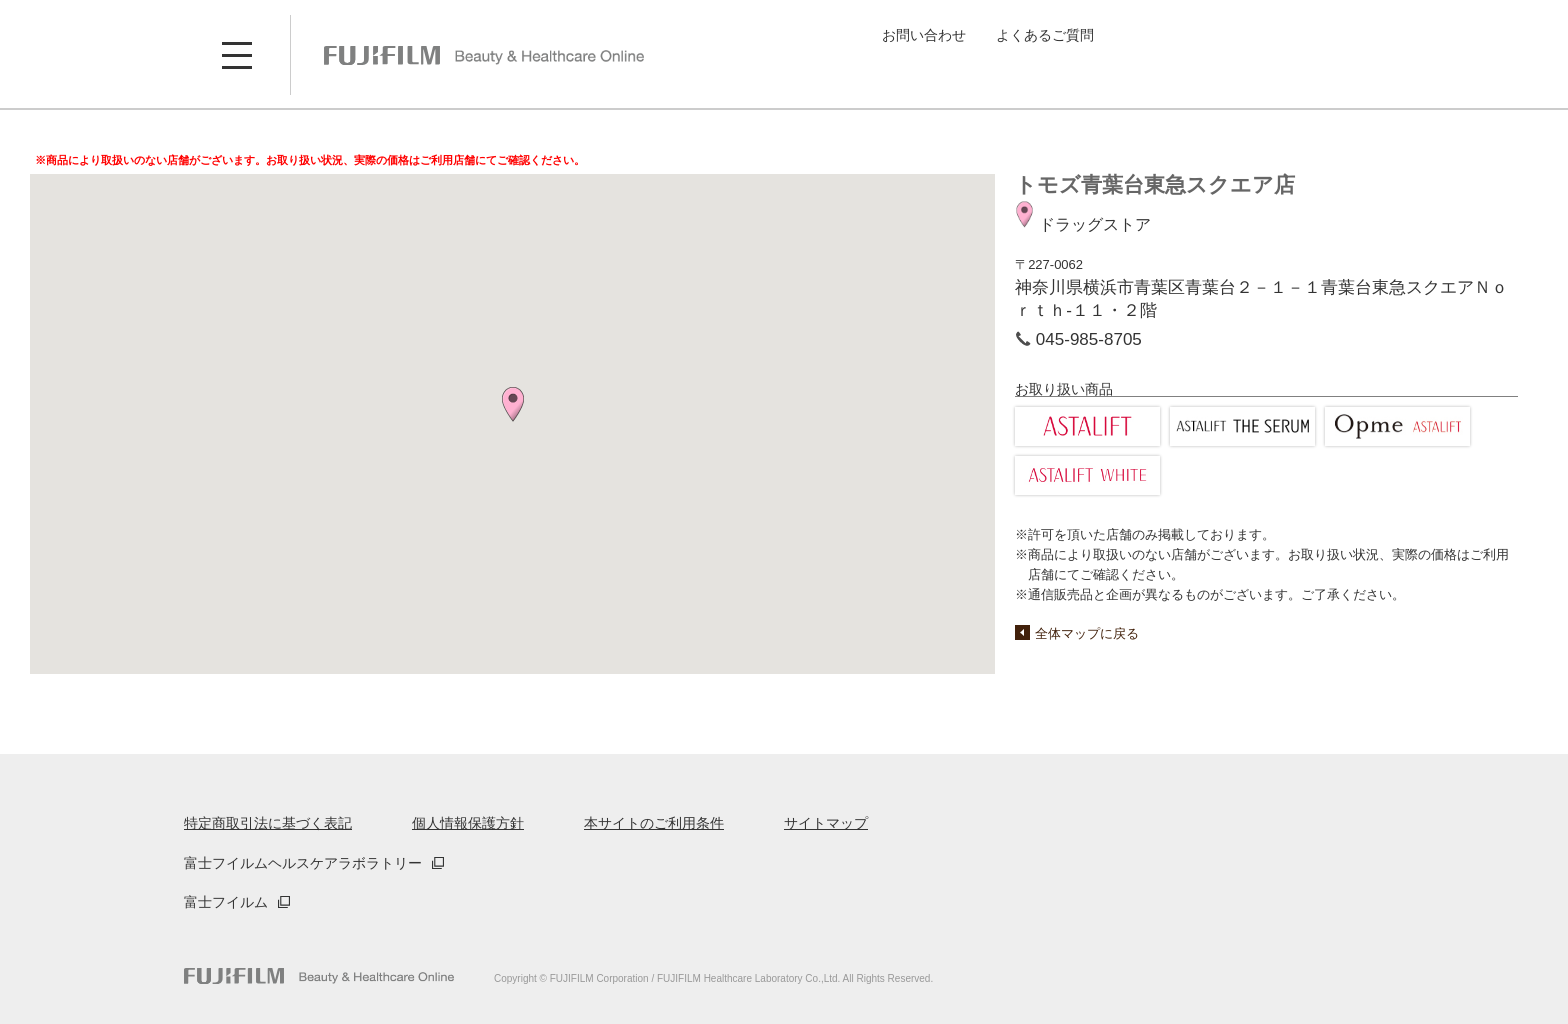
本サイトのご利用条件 (654, 823)
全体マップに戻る (1087, 633)
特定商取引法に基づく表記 (268, 823)
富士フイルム (226, 902)
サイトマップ (826, 823)
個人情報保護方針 (468, 823)
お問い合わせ (924, 35)
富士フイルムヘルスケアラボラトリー (303, 863)
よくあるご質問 (1045, 35)
